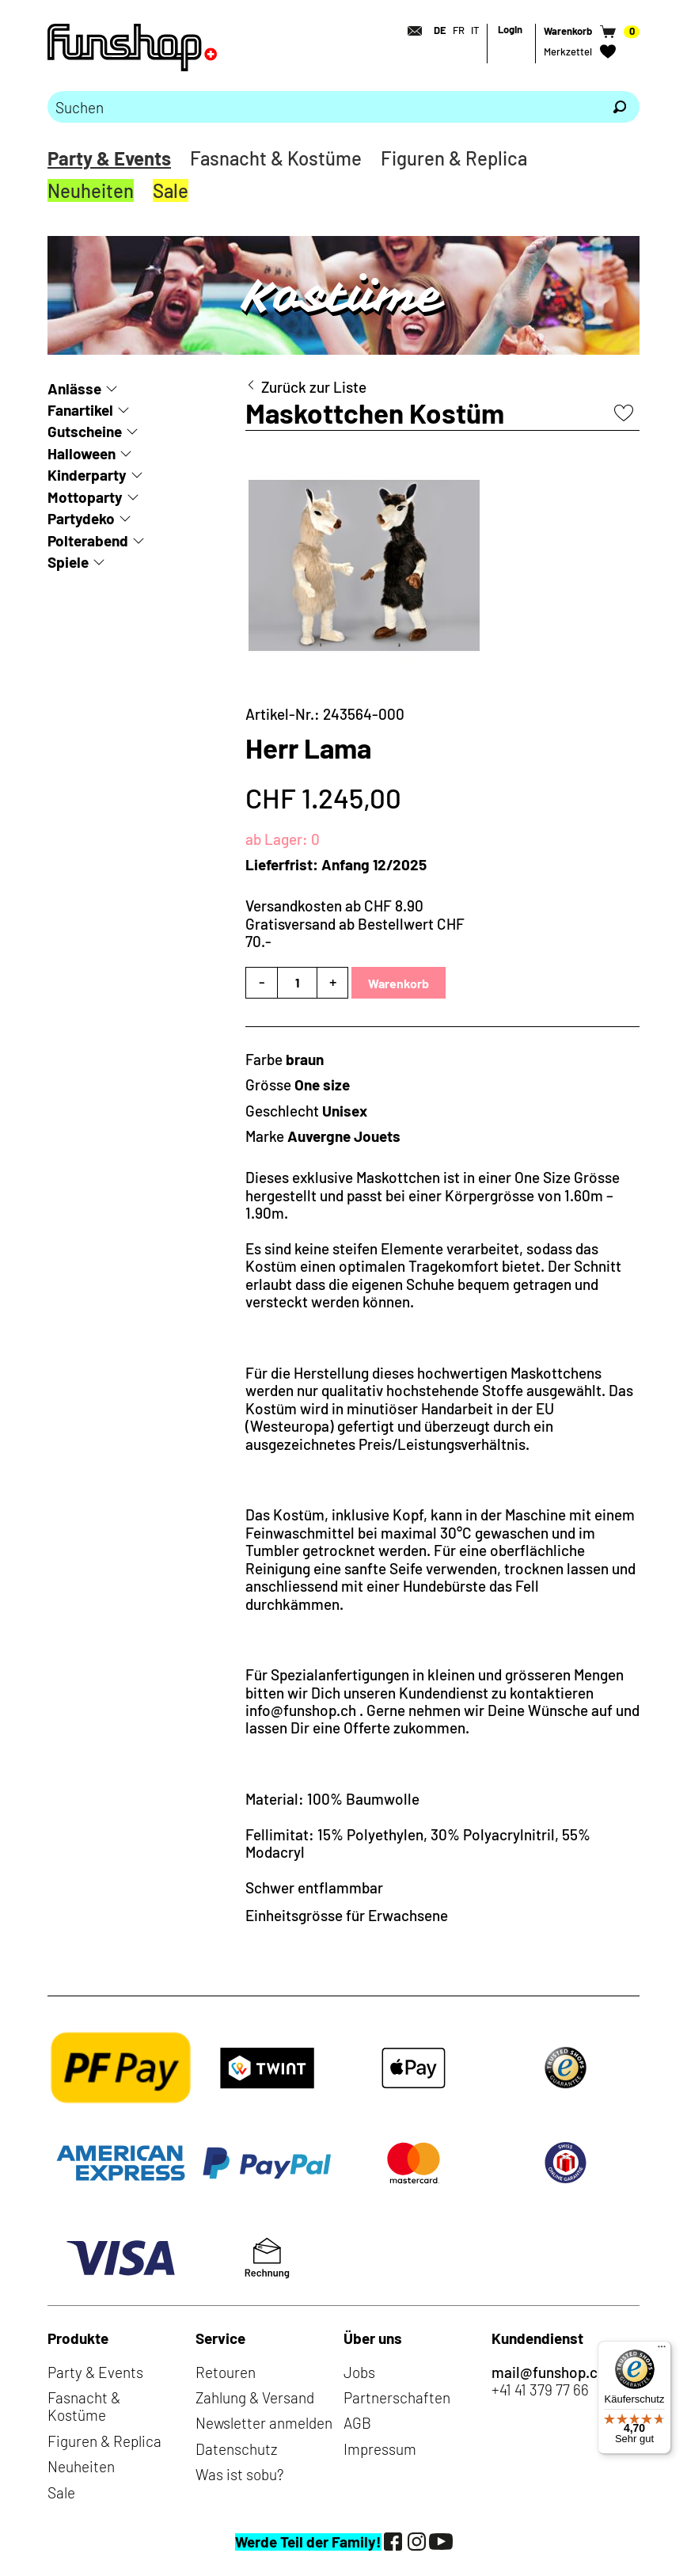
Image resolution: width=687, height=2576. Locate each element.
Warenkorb (398, 983)
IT (475, 30)
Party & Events (109, 157)
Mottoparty (85, 497)
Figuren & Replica (454, 157)
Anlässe (74, 388)
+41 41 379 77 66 (540, 2390)
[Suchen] (620, 107)
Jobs (359, 2372)
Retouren (225, 2372)
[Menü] (661, 2350)
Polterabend (87, 540)
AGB (357, 2423)
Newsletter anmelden (263, 2423)
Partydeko (81, 518)
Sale (170, 190)
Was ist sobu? (239, 2474)
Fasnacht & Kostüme (276, 157)
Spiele (68, 562)
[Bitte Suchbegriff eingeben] (323, 107)
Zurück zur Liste (313, 387)
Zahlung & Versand (254, 2397)
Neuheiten (90, 190)
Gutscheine (84, 431)
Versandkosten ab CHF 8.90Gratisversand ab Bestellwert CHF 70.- (355, 923)
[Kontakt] (410, 31)
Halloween (81, 453)
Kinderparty (87, 475)
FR (459, 30)
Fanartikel (80, 410)
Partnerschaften (397, 2397)
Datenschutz (236, 2449)
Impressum (380, 2449)
